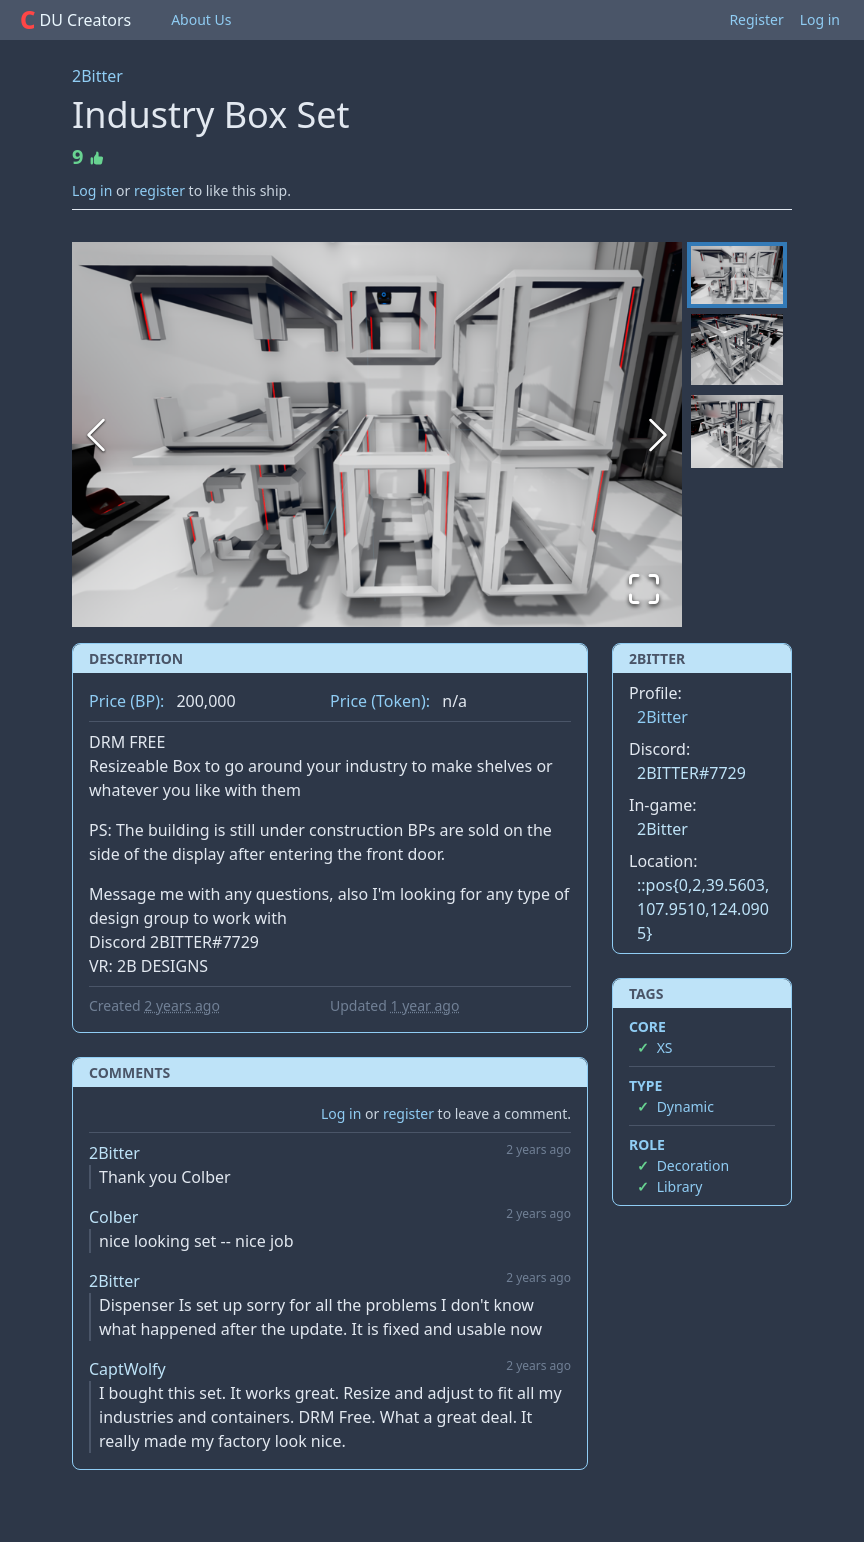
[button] (377, 434)
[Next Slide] (658, 435)
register (159, 190)
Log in (820, 19)
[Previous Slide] (96, 435)
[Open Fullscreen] (644, 589)
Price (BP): (126, 701)
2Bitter (97, 76)
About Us (201, 19)
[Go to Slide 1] (737, 275)
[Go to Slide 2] (737, 349)
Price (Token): (380, 701)
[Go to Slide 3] (737, 431)
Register (756, 19)
